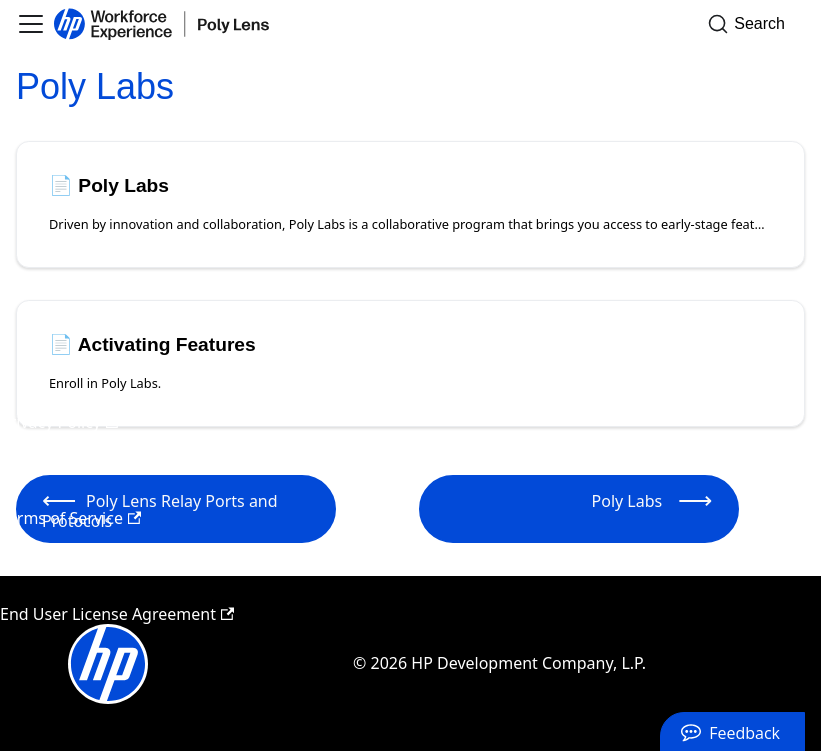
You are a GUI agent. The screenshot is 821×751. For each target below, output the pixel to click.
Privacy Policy (59, 422)
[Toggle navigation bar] (31, 24)
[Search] (752, 24)
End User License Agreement (117, 614)
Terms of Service (70, 518)
